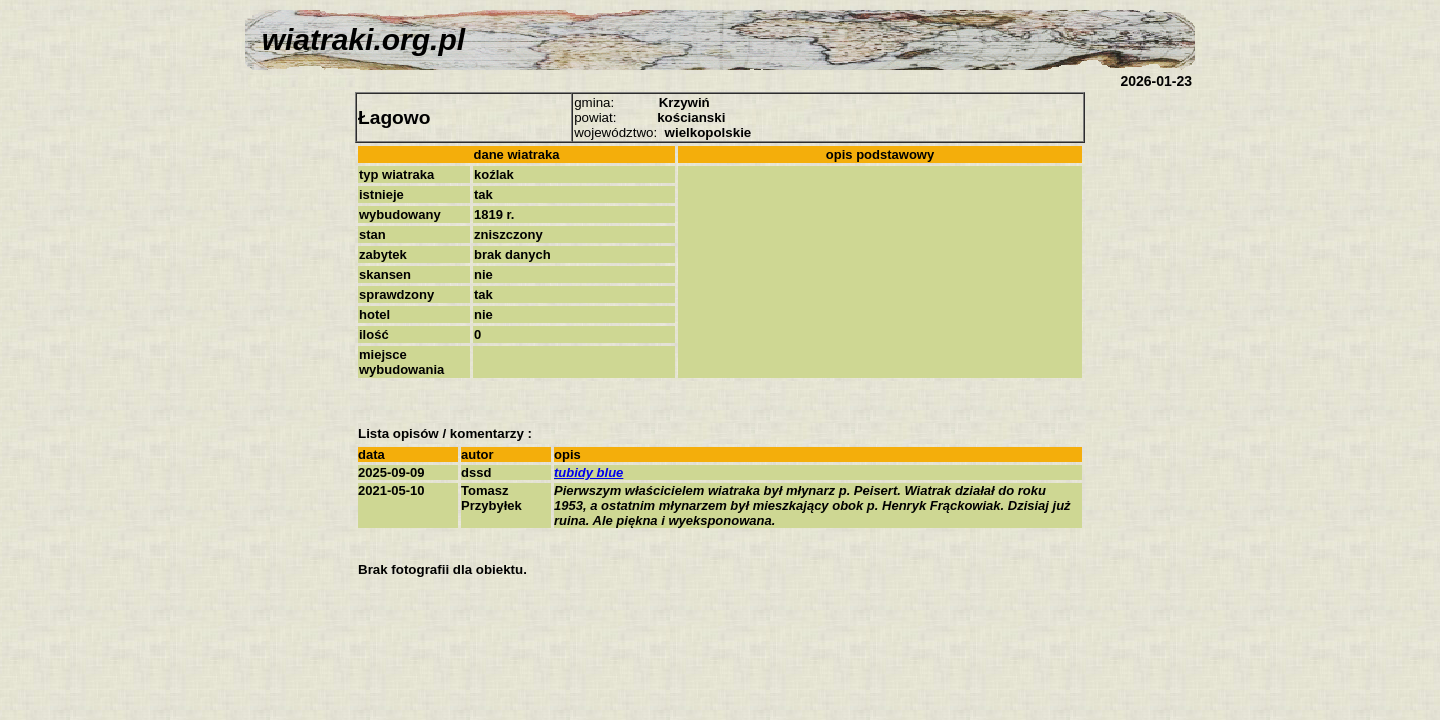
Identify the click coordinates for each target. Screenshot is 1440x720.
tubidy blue (588, 472)
